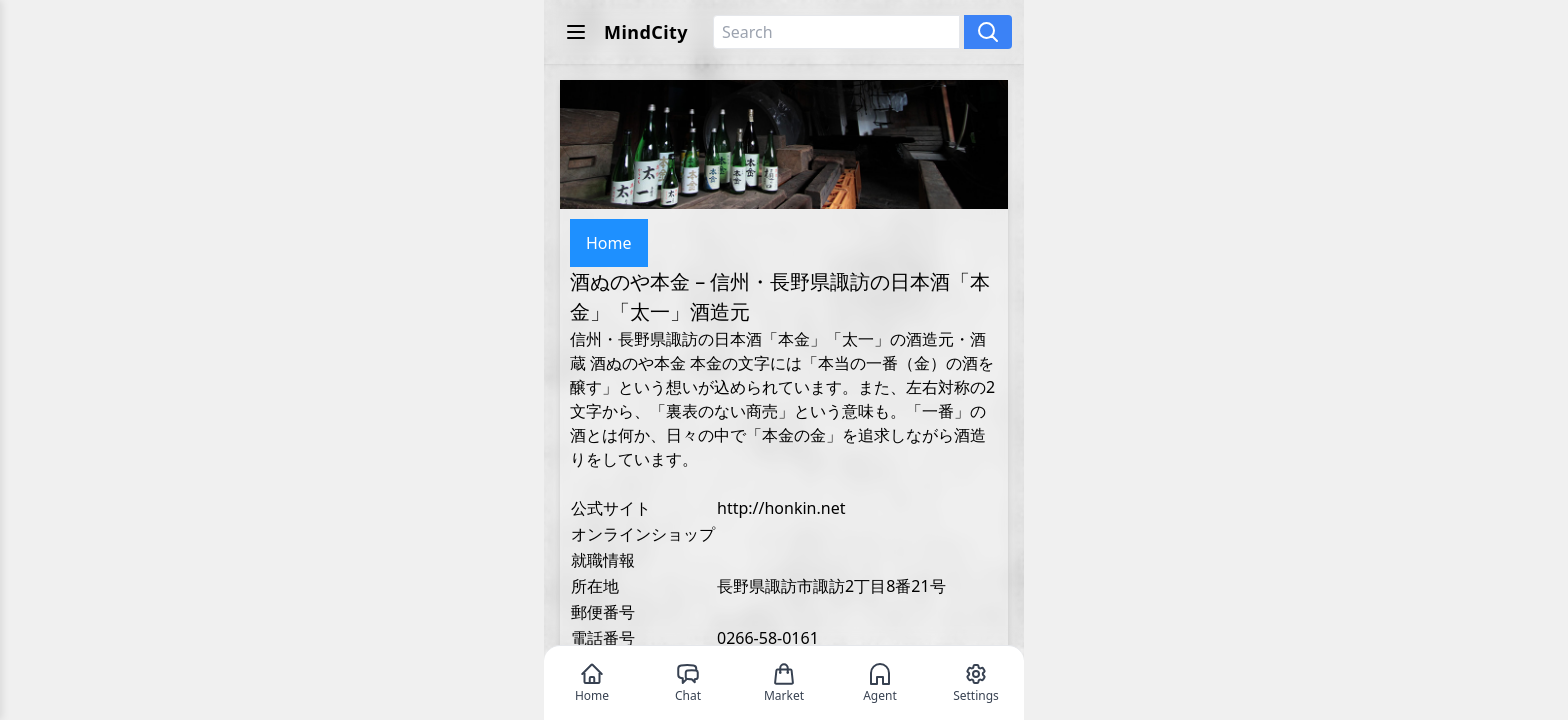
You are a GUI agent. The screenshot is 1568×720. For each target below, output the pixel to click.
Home (609, 243)
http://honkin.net (781, 508)
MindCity (646, 32)
